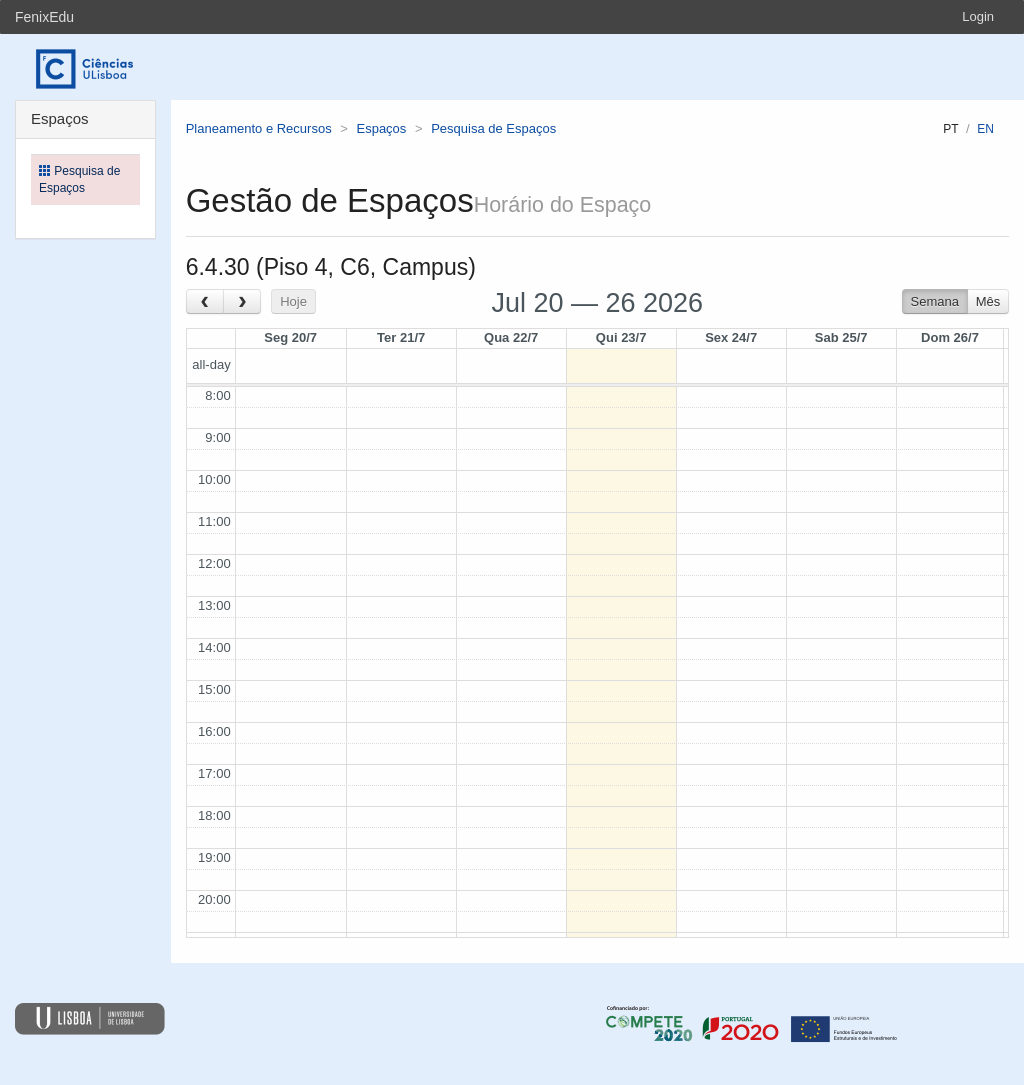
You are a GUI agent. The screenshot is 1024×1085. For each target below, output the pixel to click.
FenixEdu (44, 17)
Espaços (381, 128)
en (985, 129)
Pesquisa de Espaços (493, 128)
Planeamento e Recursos (259, 128)
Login (978, 16)
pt (950, 129)
